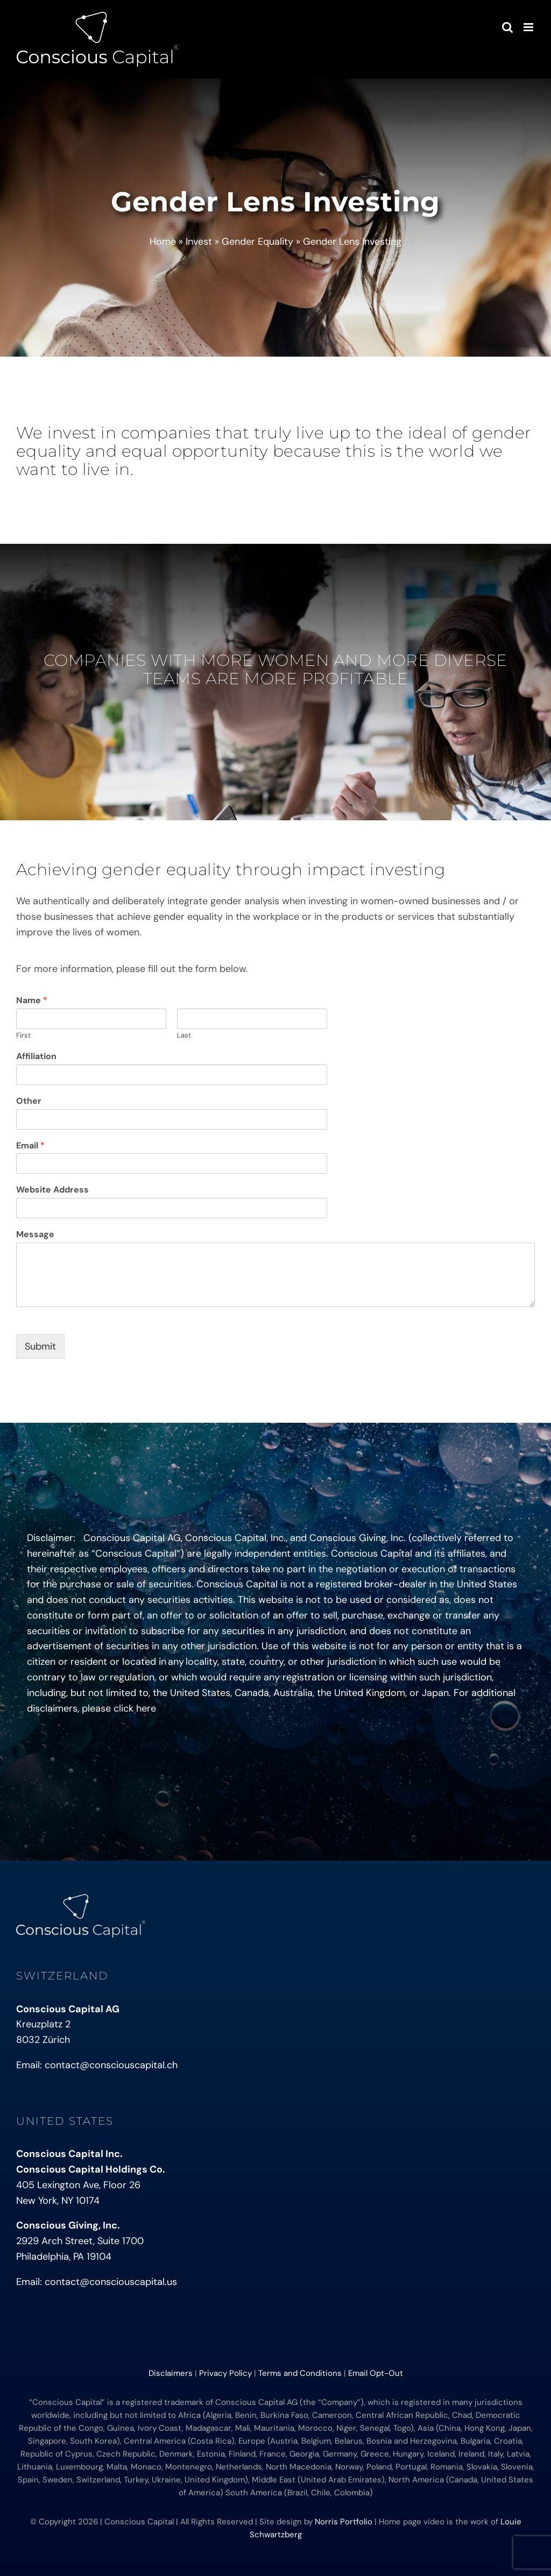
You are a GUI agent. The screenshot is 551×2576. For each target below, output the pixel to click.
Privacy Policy (225, 2373)
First (23, 1035)
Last (184, 1035)
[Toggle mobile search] (507, 27)
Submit (40, 1346)
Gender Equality (257, 241)
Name (31, 1000)
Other (28, 1101)
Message (35, 1234)
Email (30, 1145)
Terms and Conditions (300, 2373)
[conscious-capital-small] (80, 1898)
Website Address (52, 1189)
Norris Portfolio (343, 2521)
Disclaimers (171, 2373)
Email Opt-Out (375, 2373)
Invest (199, 241)
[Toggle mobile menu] (529, 27)
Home (163, 241)
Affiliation (36, 1056)
